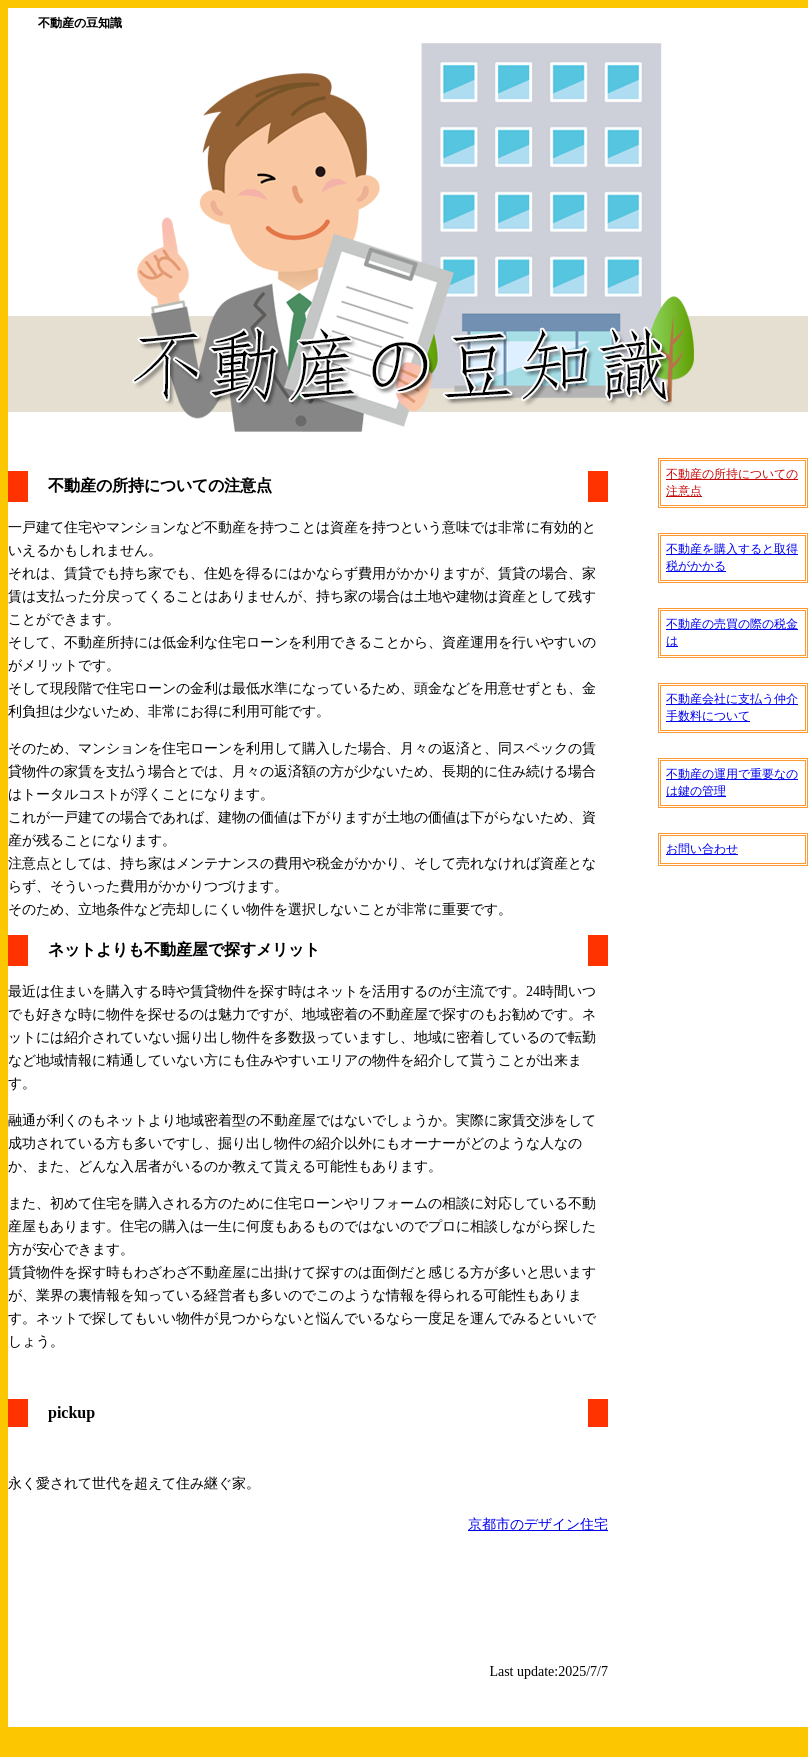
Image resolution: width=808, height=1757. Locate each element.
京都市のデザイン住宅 (538, 1524)
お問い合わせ (702, 849)
